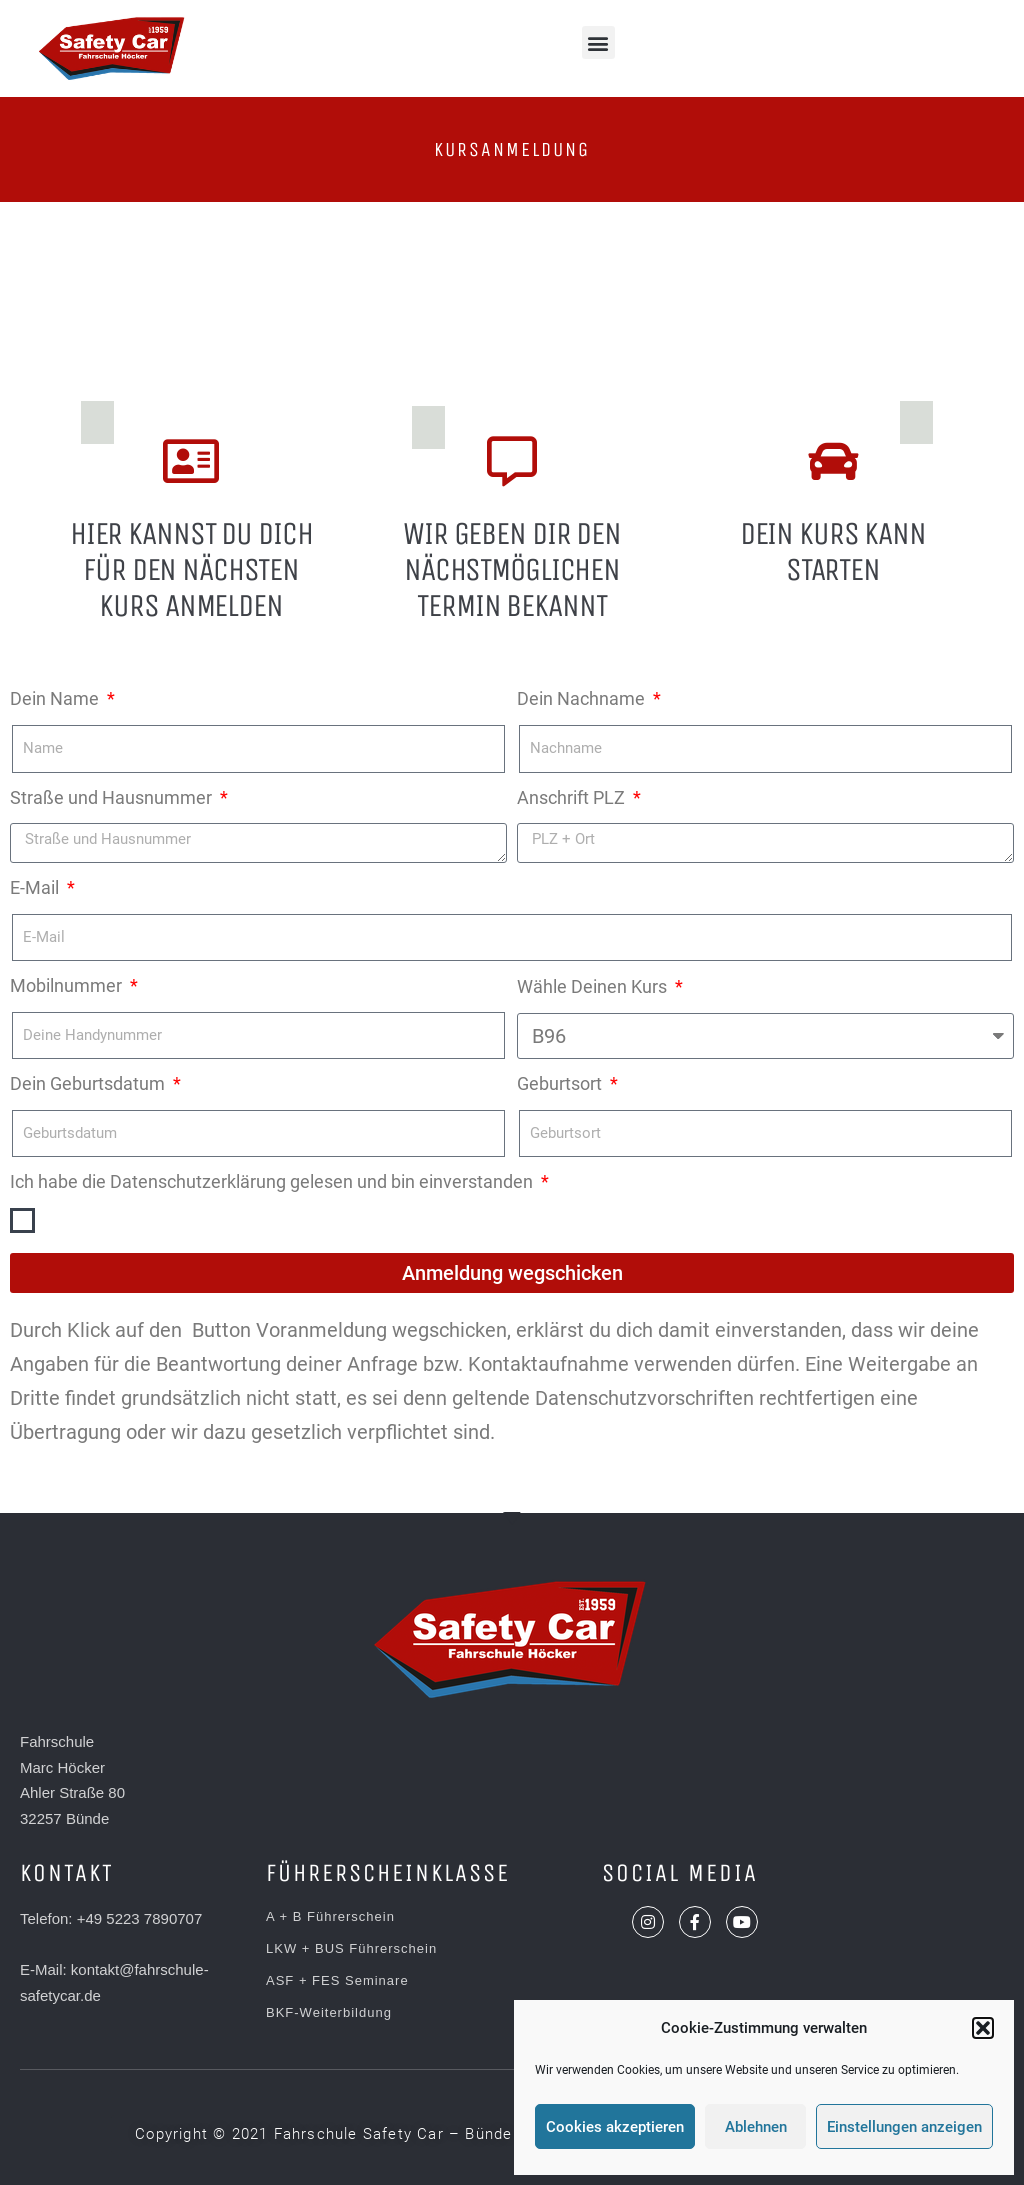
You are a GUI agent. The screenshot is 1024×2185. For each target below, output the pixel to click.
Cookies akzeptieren (615, 2127)
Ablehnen (756, 2127)
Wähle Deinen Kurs (594, 986)
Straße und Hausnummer (113, 797)
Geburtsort (561, 1083)
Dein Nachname (583, 698)
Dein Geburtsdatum (89, 1083)
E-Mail (36, 887)
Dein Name (56, 698)
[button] (983, 2028)
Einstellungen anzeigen (904, 2127)
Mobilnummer (68, 985)
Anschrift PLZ (573, 797)
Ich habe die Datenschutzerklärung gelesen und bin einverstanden (273, 1181)
